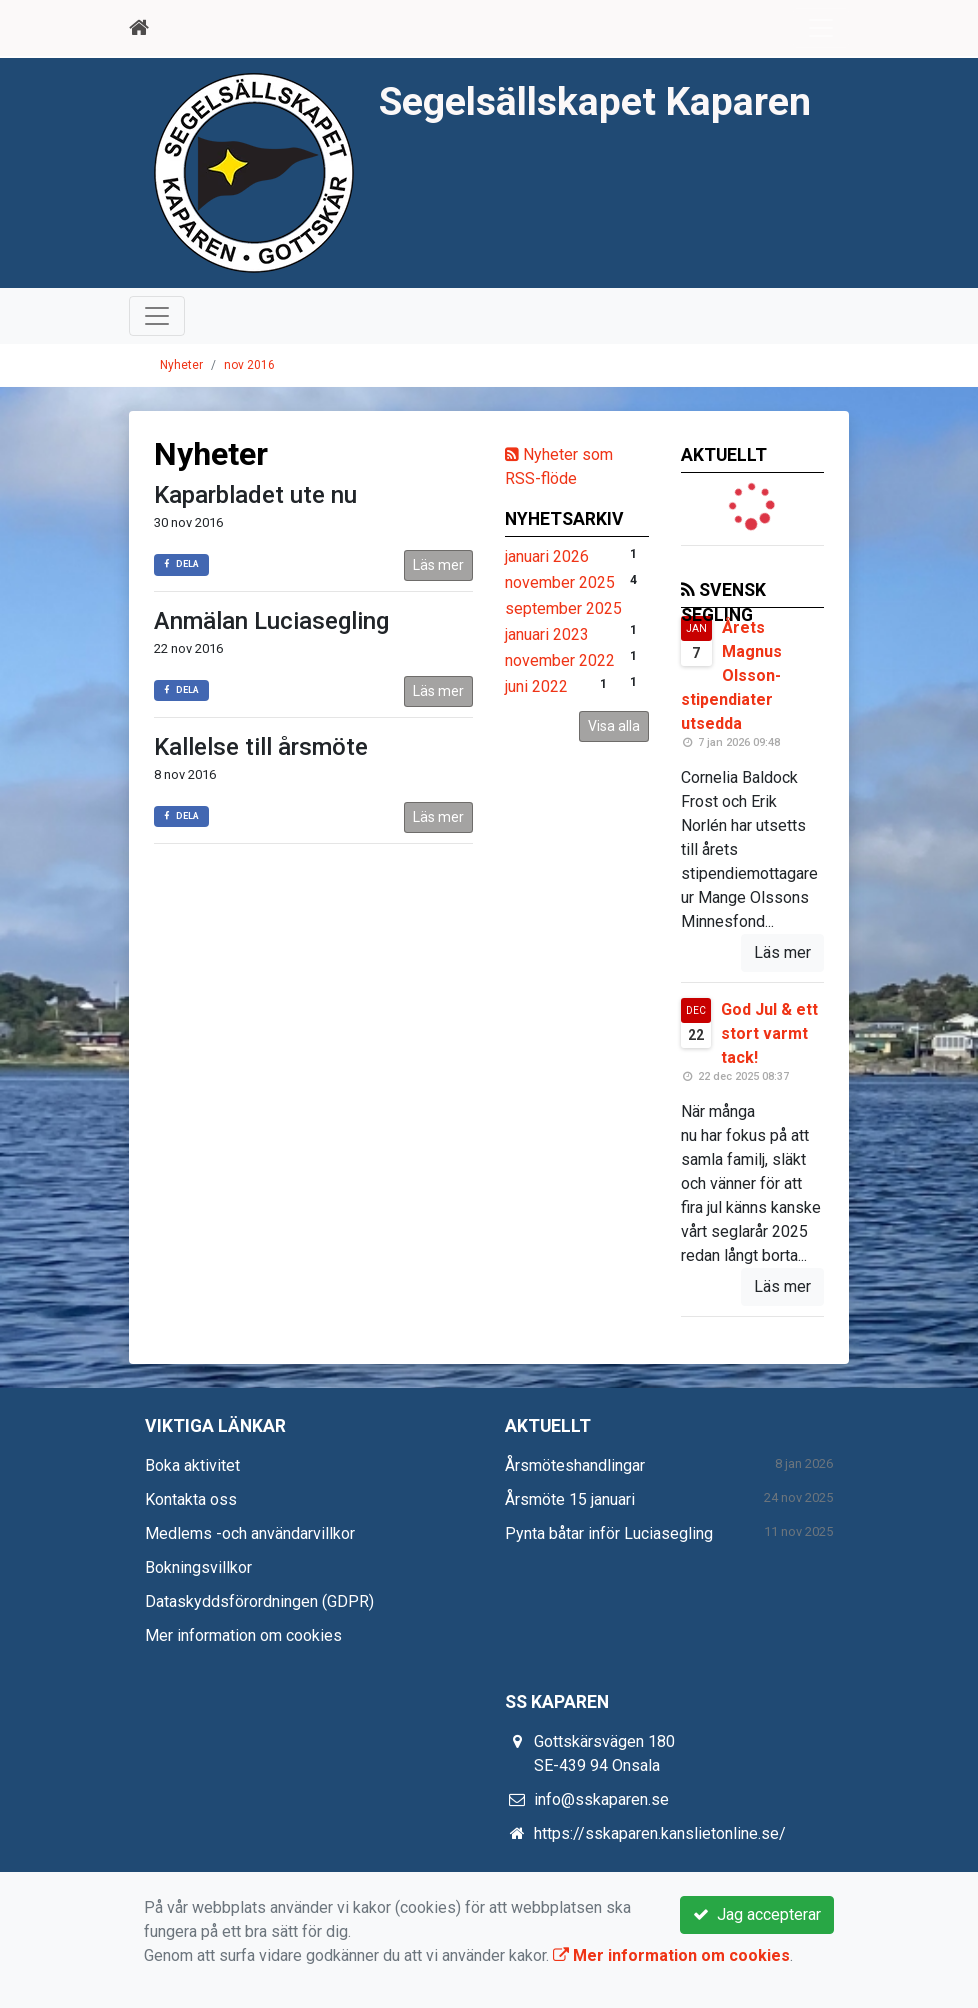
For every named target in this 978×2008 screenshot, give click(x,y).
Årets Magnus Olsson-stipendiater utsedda (731, 675)
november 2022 (560, 660)
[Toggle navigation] (821, 28)
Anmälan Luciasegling (271, 621)
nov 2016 (249, 365)
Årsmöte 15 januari (570, 1499)
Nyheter (181, 365)
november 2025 (560, 582)
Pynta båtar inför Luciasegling (609, 1533)
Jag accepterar (757, 1914)
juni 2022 (536, 686)
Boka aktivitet (192, 1465)
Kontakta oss (191, 1499)
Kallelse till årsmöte (261, 747)
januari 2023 (547, 634)
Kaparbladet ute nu (255, 495)
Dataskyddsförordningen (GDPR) (259, 1601)
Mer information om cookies (243, 1635)
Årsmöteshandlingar (575, 1465)
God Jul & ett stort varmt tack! (769, 1033)
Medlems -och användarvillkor (250, 1533)
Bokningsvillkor (198, 1567)
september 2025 (563, 608)
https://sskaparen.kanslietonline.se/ (660, 1833)
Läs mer (438, 565)
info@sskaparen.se (601, 1799)
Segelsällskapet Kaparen (595, 102)
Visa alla (614, 726)
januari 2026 (547, 556)
